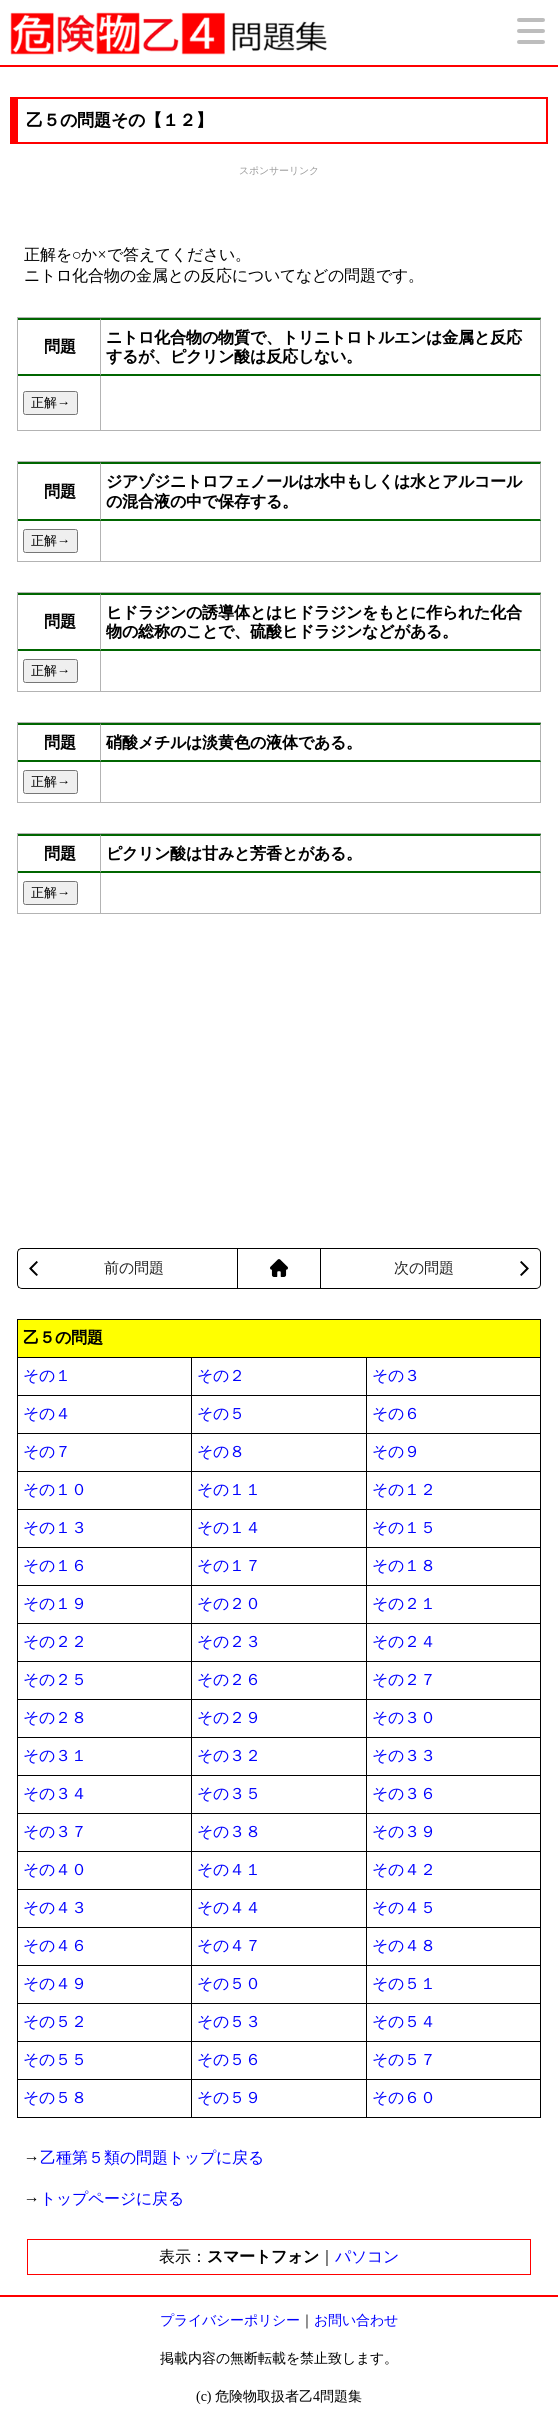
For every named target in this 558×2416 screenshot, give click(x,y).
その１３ (55, 1527)
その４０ (55, 1869)
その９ (396, 1451)
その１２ (404, 1489)
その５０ (229, 1983)
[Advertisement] (279, 203)
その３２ (229, 1755)
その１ (47, 1375)
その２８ (55, 1717)
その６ (396, 1413)
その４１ (229, 1869)
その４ (47, 1413)
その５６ (229, 2059)
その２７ (404, 1679)
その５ (221, 1413)
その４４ (229, 1907)
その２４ (404, 1641)
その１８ (404, 1565)
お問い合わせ (356, 2320)
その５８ (55, 2097)
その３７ (55, 1831)
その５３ (229, 2021)
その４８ (404, 1945)
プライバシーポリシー (230, 2320)
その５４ (404, 2021)
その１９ (55, 1603)
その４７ (229, 1945)
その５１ (404, 1983)
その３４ (55, 1793)
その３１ (55, 1755)
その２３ (229, 1641)
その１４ (229, 1527)
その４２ (404, 1869)
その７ (47, 1451)
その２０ (229, 1603)
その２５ (55, 1679)
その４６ (55, 1945)
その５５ (55, 2059)
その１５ (404, 1527)
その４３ (55, 1907)
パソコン (367, 2256)
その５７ (404, 2059)
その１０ (55, 1489)
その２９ (229, 1717)
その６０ (404, 2097)
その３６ (404, 1793)
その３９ (404, 1831)
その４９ (55, 1983)
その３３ (404, 1755)
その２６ (229, 1679)
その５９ (229, 2097)
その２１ (404, 1603)
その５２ (55, 2021)
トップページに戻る (112, 2198)
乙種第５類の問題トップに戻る (152, 2157)
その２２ (55, 1641)
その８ (221, 1451)
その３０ (404, 1717)
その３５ (229, 1793)
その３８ (229, 1831)
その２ (221, 1375)
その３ (396, 1375)
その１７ (229, 1565)
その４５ (404, 1907)
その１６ (55, 1565)
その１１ (229, 1489)
